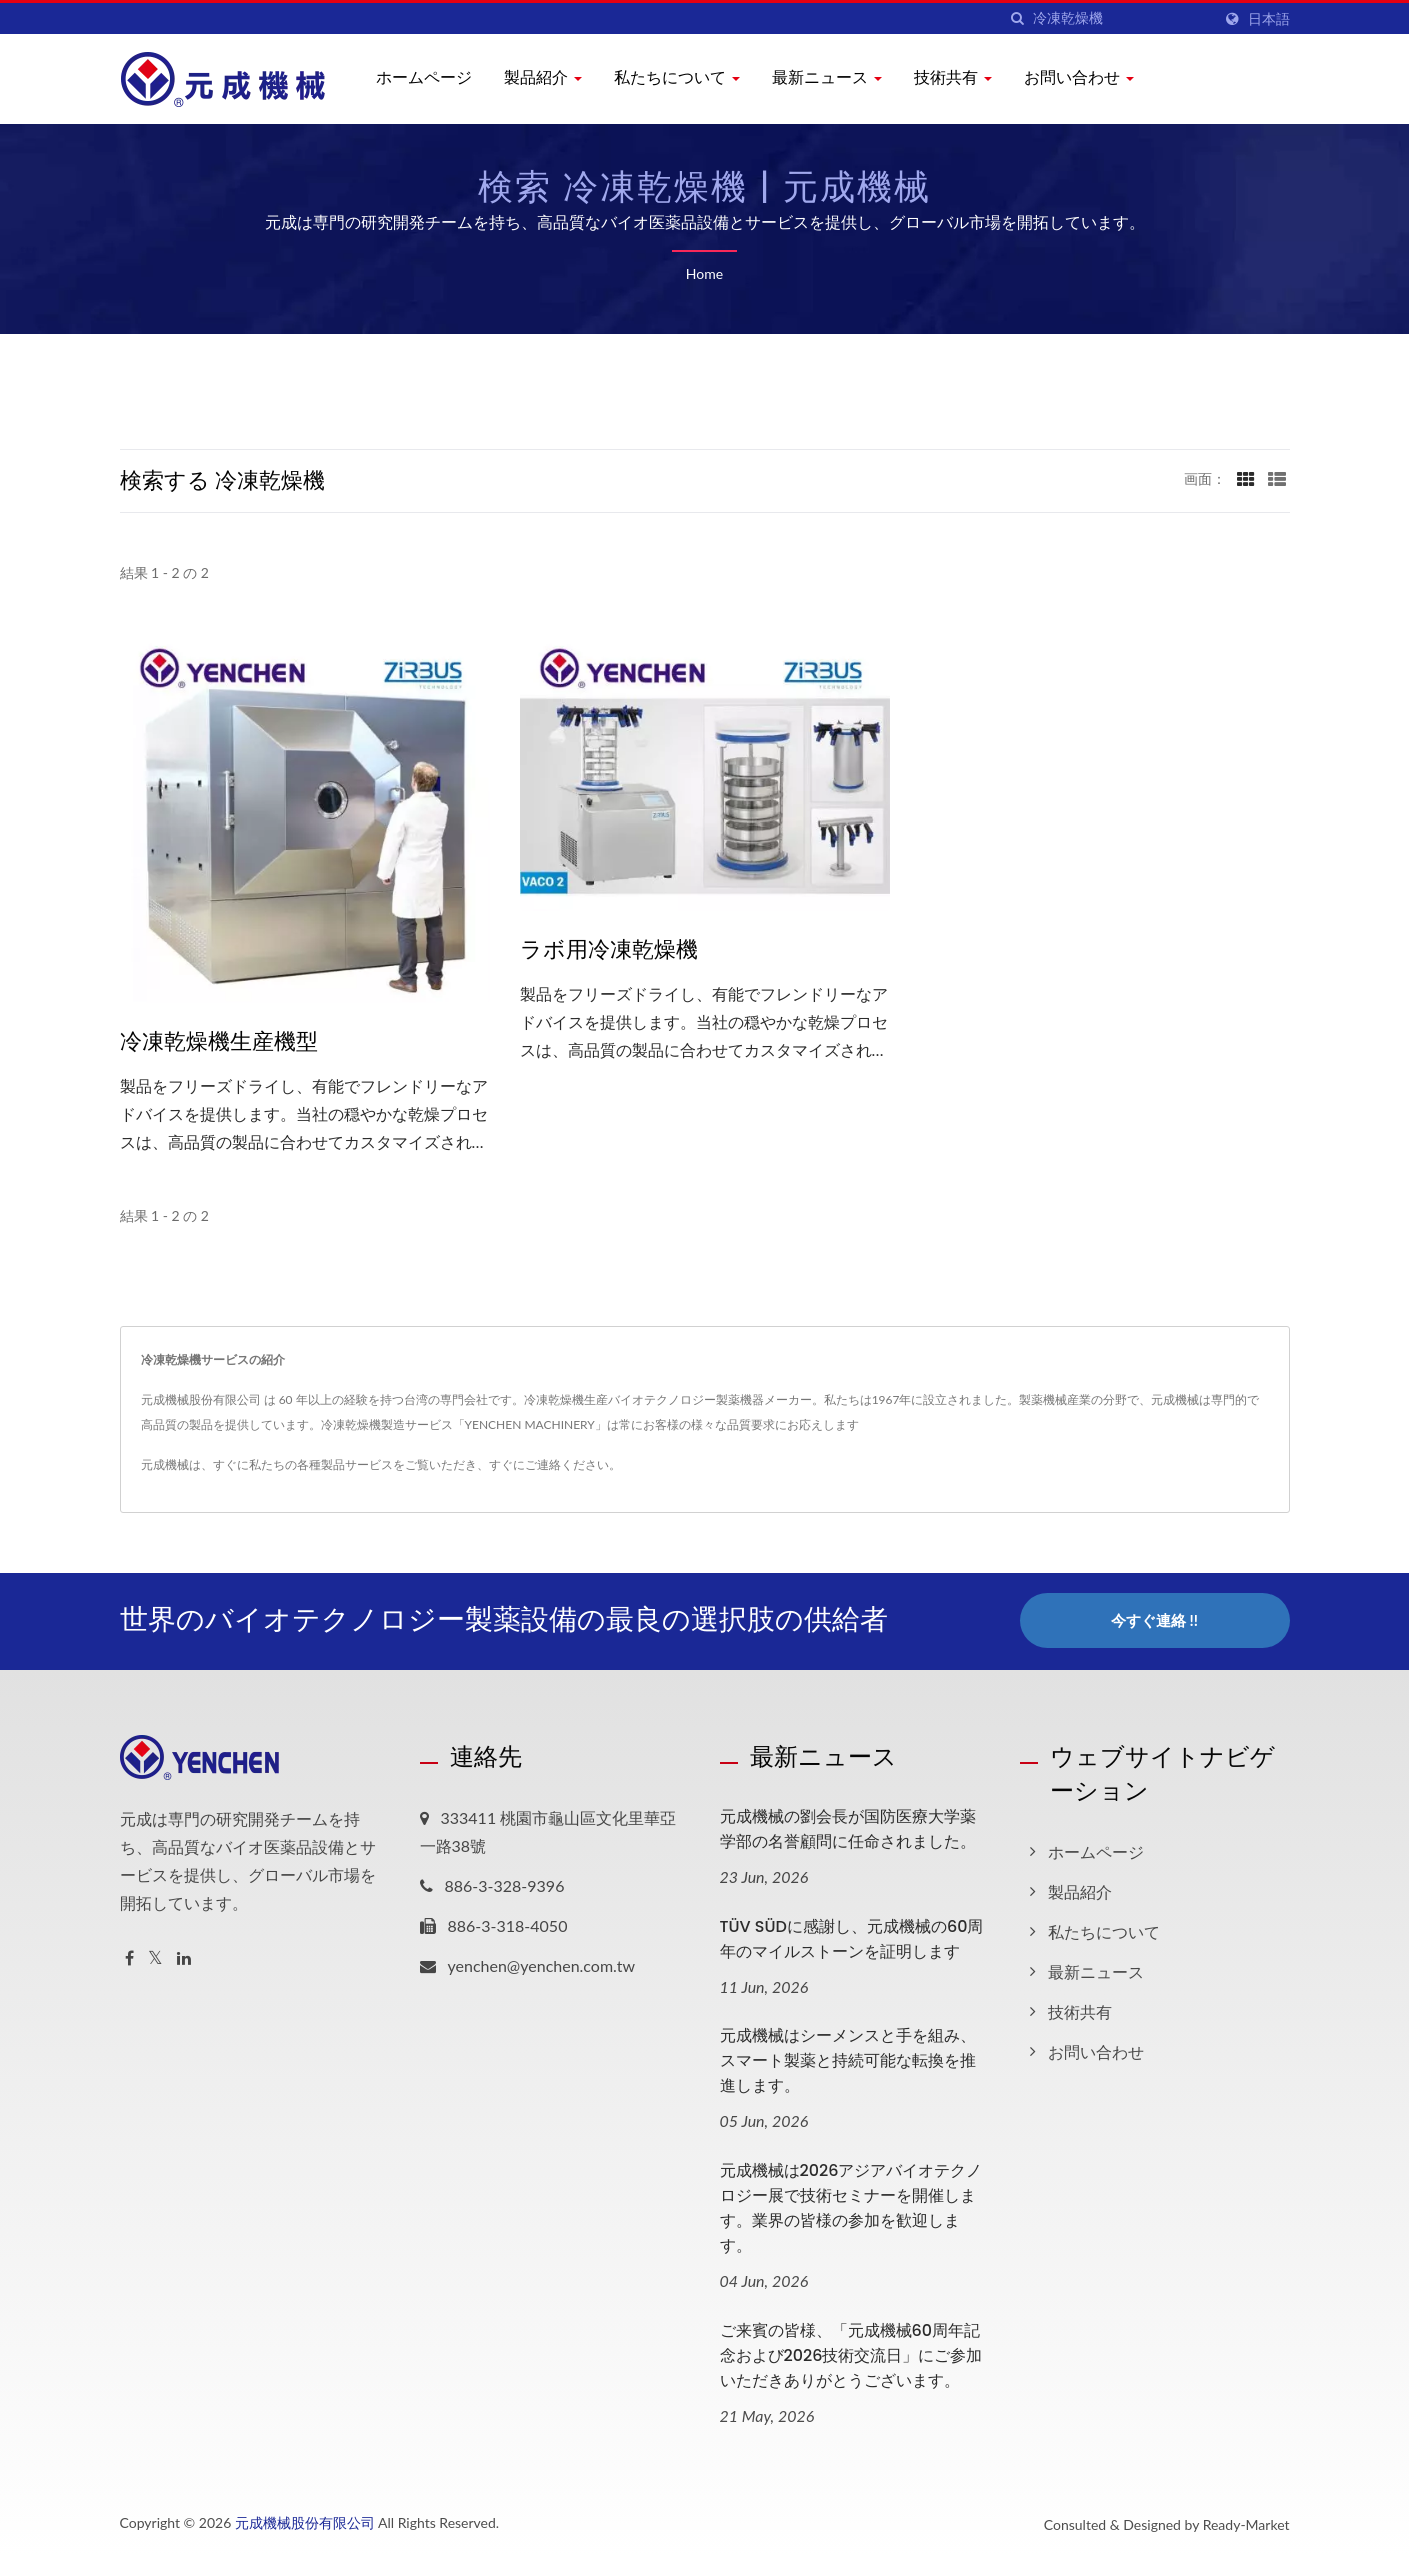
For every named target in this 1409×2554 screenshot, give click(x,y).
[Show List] (1277, 478)
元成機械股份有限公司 (305, 2521)
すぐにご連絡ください (549, 1464)
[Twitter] (155, 1956)
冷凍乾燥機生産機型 (219, 1042)
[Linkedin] (184, 1956)
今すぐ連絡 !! (1154, 1620)
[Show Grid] (1246, 478)
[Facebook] (129, 1956)
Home (704, 273)
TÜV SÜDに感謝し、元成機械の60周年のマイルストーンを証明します (852, 1937)
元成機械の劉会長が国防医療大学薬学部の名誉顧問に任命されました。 (848, 1827)
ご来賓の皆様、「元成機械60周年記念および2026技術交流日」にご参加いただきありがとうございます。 (851, 2354)
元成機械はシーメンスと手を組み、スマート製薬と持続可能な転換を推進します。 (848, 2059)
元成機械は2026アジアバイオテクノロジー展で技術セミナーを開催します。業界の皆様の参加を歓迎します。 (851, 2207)
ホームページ (424, 77)
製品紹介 (543, 77)
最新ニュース (827, 77)
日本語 (1269, 19)
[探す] (1018, 18)
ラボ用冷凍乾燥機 (609, 950)
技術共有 (953, 77)
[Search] (1122, 18)
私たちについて (677, 77)
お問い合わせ (1079, 77)
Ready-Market (1246, 2523)
